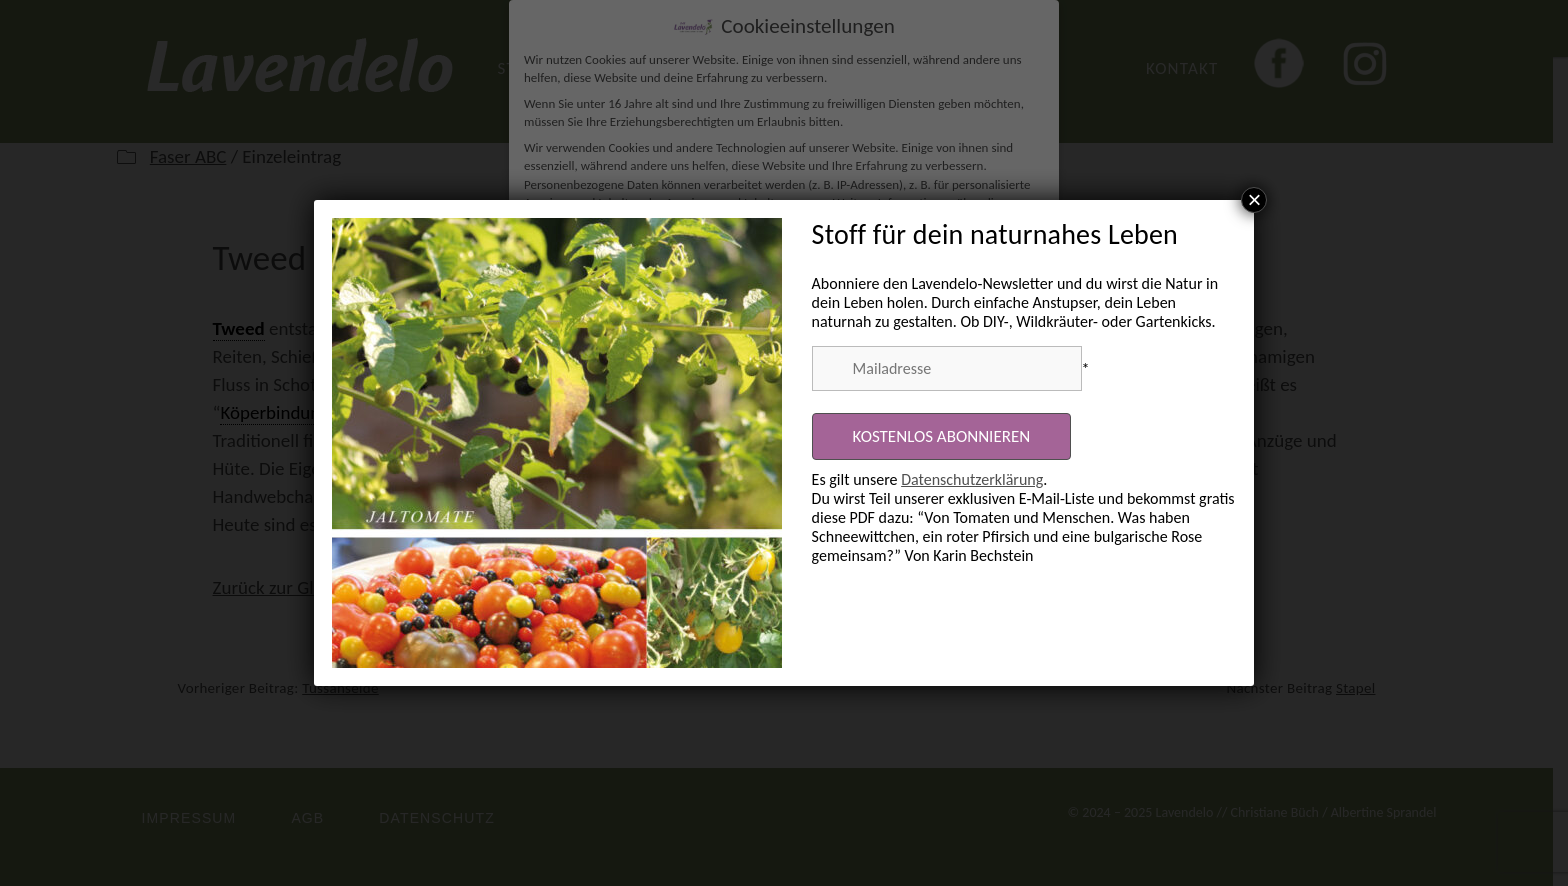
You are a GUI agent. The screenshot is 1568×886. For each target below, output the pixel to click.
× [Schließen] (1254, 200)
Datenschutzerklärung (972, 479)
